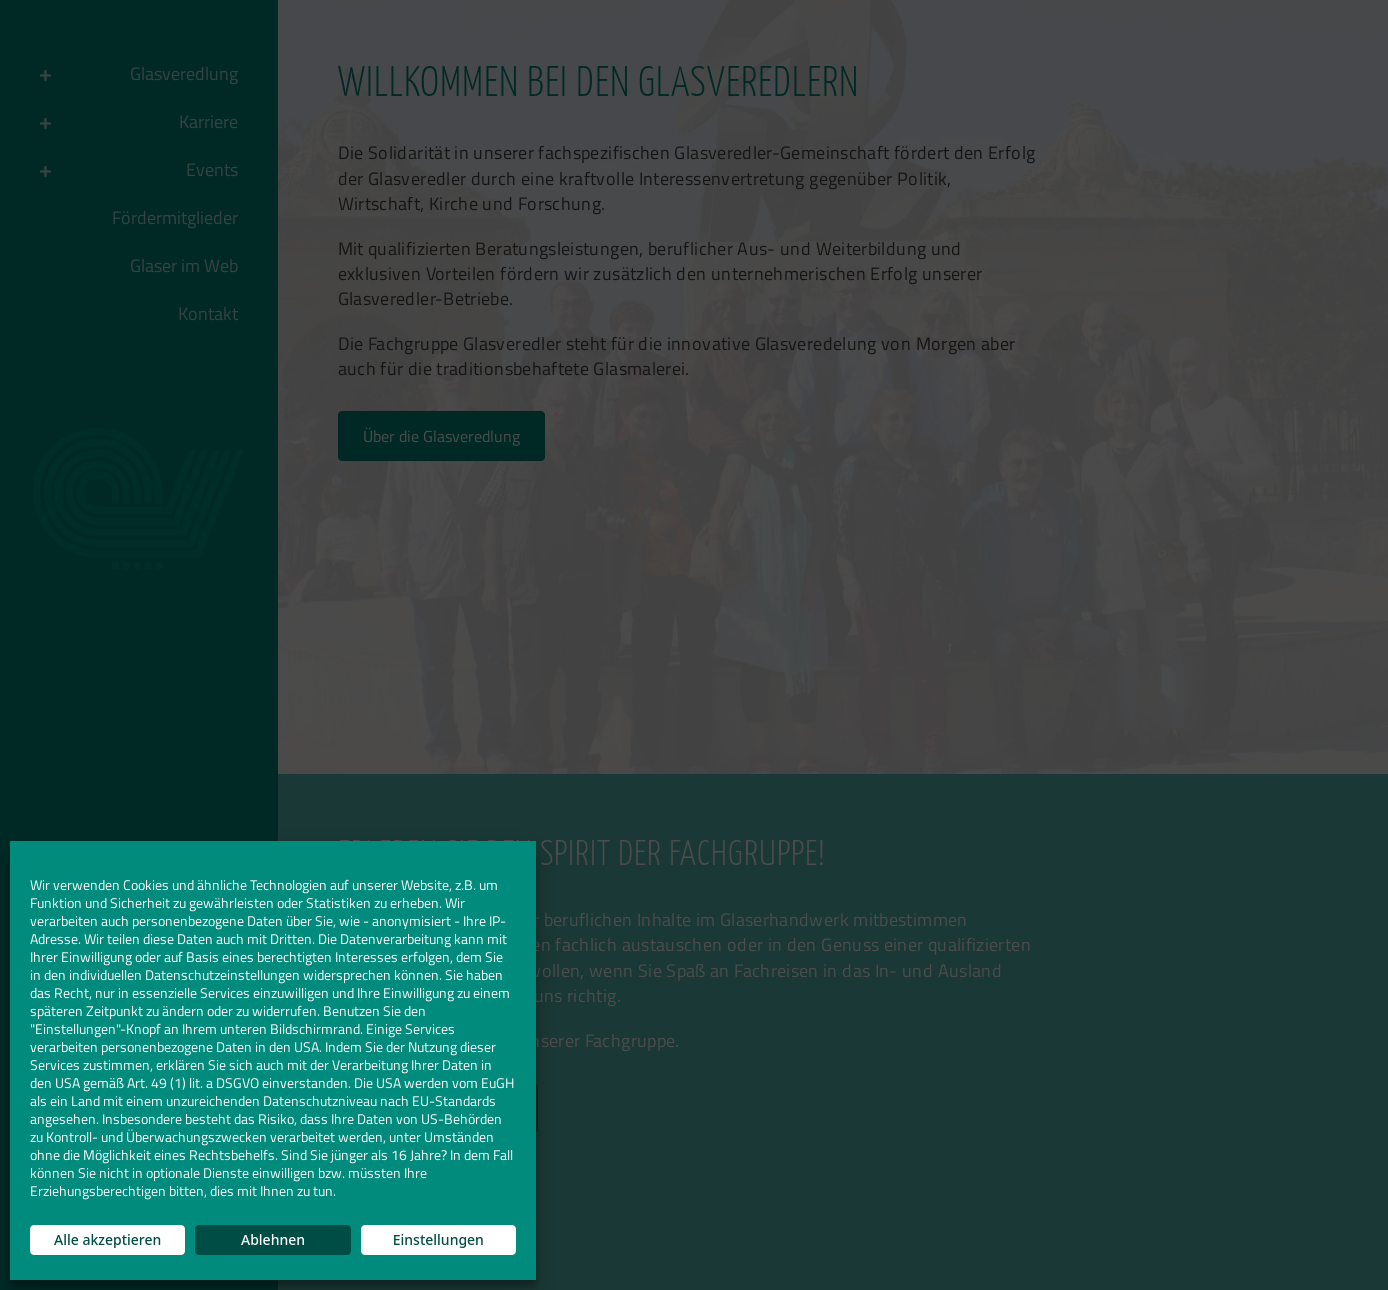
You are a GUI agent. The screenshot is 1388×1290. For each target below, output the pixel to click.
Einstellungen (438, 1239)
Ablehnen (273, 1239)
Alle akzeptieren (107, 1239)
